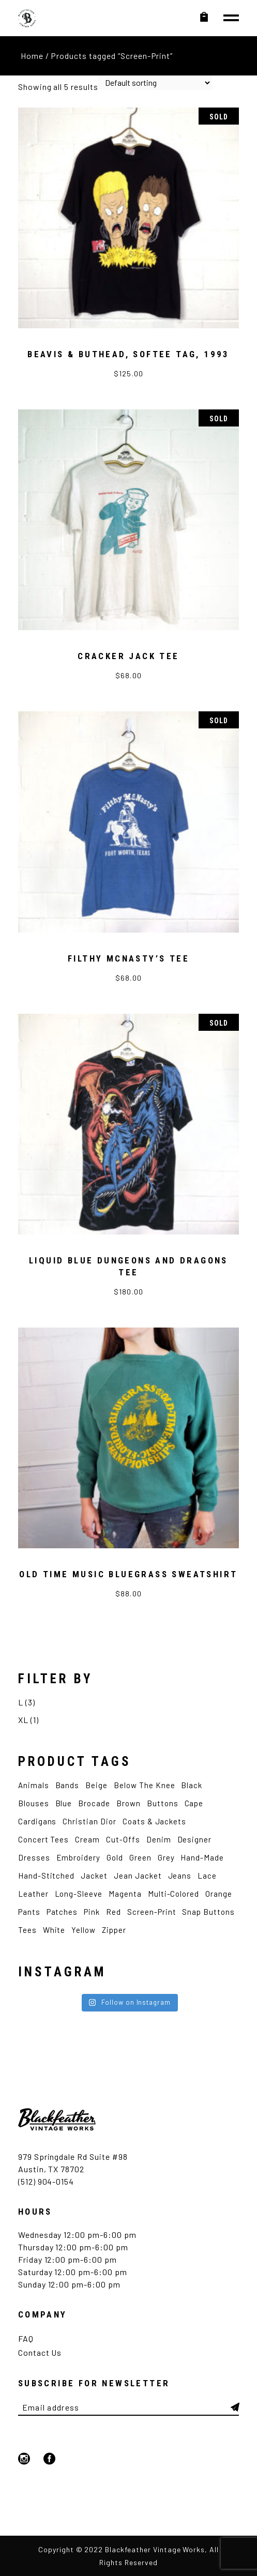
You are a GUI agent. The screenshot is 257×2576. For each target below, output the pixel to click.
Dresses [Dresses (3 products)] (34, 1857)
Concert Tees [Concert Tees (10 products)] (43, 1839)
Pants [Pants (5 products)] (29, 1911)
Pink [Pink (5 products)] (92, 1911)
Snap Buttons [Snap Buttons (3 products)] (208, 1911)
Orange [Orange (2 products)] (218, 1893)
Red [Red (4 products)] (113, 1911)
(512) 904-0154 (46, 2181)
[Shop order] (155, 82)
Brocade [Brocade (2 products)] (94, 1803)
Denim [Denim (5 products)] (158, 1839)
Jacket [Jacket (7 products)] (94, 1875)
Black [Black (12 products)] (191, 1785)
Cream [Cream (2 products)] (87, 1839)
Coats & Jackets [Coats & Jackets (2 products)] (154, 1821)
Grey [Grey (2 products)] (166, 1857)
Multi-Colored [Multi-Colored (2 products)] (173, 1893)
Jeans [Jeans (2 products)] (180, 1875)
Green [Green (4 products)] (140, 1857)
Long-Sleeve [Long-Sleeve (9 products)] (79, 1893)
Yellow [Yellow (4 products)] (83, 1929)
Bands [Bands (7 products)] (67, 1785)
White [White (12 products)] (54, 1929)
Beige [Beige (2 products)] (96, 1785)
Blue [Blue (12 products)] (63, 1803)
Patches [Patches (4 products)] (62, 1911)
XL (23, 1720)
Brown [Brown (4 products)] (128, 1803)
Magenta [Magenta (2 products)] (125, 1893)
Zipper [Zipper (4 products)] (114, 1929)
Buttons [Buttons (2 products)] (162, 1803)
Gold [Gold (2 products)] (115, 1857)
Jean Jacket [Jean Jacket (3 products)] (138, 1875)
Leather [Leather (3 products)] (33, 1893)
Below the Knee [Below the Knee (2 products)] (144, 1785)
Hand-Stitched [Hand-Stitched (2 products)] (46, 1875)
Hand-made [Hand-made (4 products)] (202, 1857)
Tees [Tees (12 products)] (27, 1929)
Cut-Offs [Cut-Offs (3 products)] (123, 1839)
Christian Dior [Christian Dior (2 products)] (89, 1821)
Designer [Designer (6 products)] (194, 1839)
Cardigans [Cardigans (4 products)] (37, 1821)
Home (32, 55)
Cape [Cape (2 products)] (194, 1803)
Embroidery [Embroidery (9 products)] (78, 1857)
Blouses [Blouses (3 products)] (33, 1803)
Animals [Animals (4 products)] (33, 1785)
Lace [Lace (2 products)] (207, 1875)
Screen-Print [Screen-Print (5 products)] (151, 1911)
